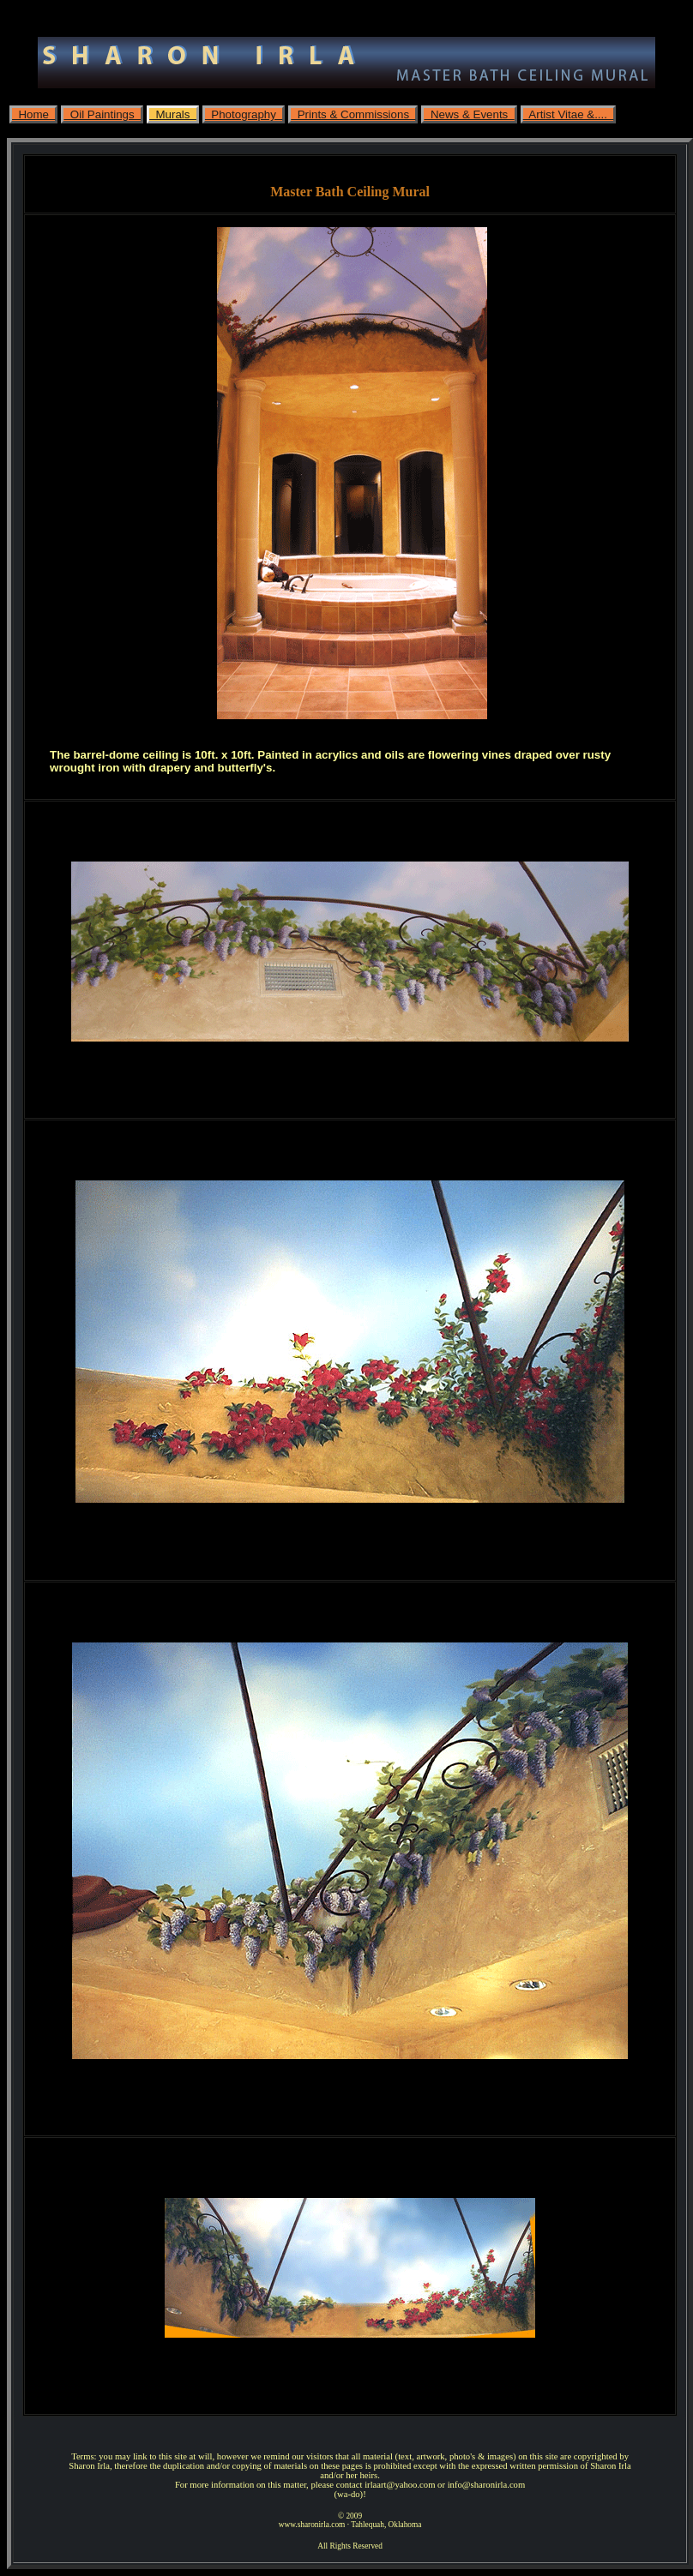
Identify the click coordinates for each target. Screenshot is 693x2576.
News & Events (469, 114)
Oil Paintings (102, 114)
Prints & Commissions (353, 114)
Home (33, 114)
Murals (172, 114)
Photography (243, 114)
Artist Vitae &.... (568, 114)
